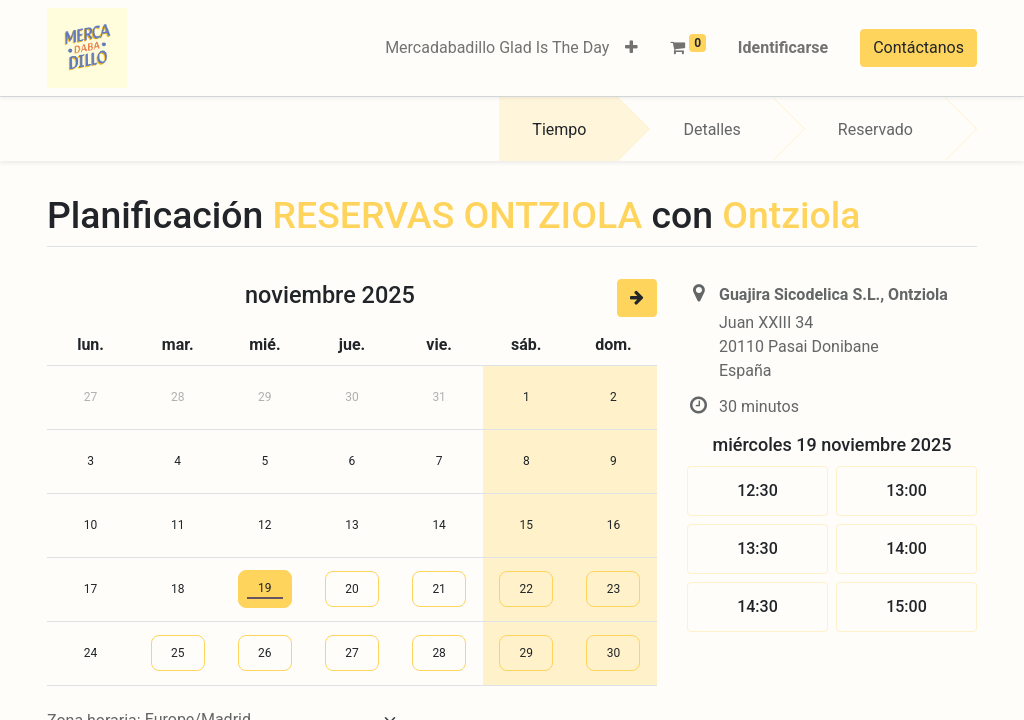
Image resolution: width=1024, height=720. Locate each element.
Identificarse (783, 47)
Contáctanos (918, 47)
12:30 (757, 490)
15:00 (906, 606)
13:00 (906, 490)
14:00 (906, 548)
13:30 (757, 548)
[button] (631, 48)
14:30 (757, 606)
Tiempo (559, 129)
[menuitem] (497, 48)
